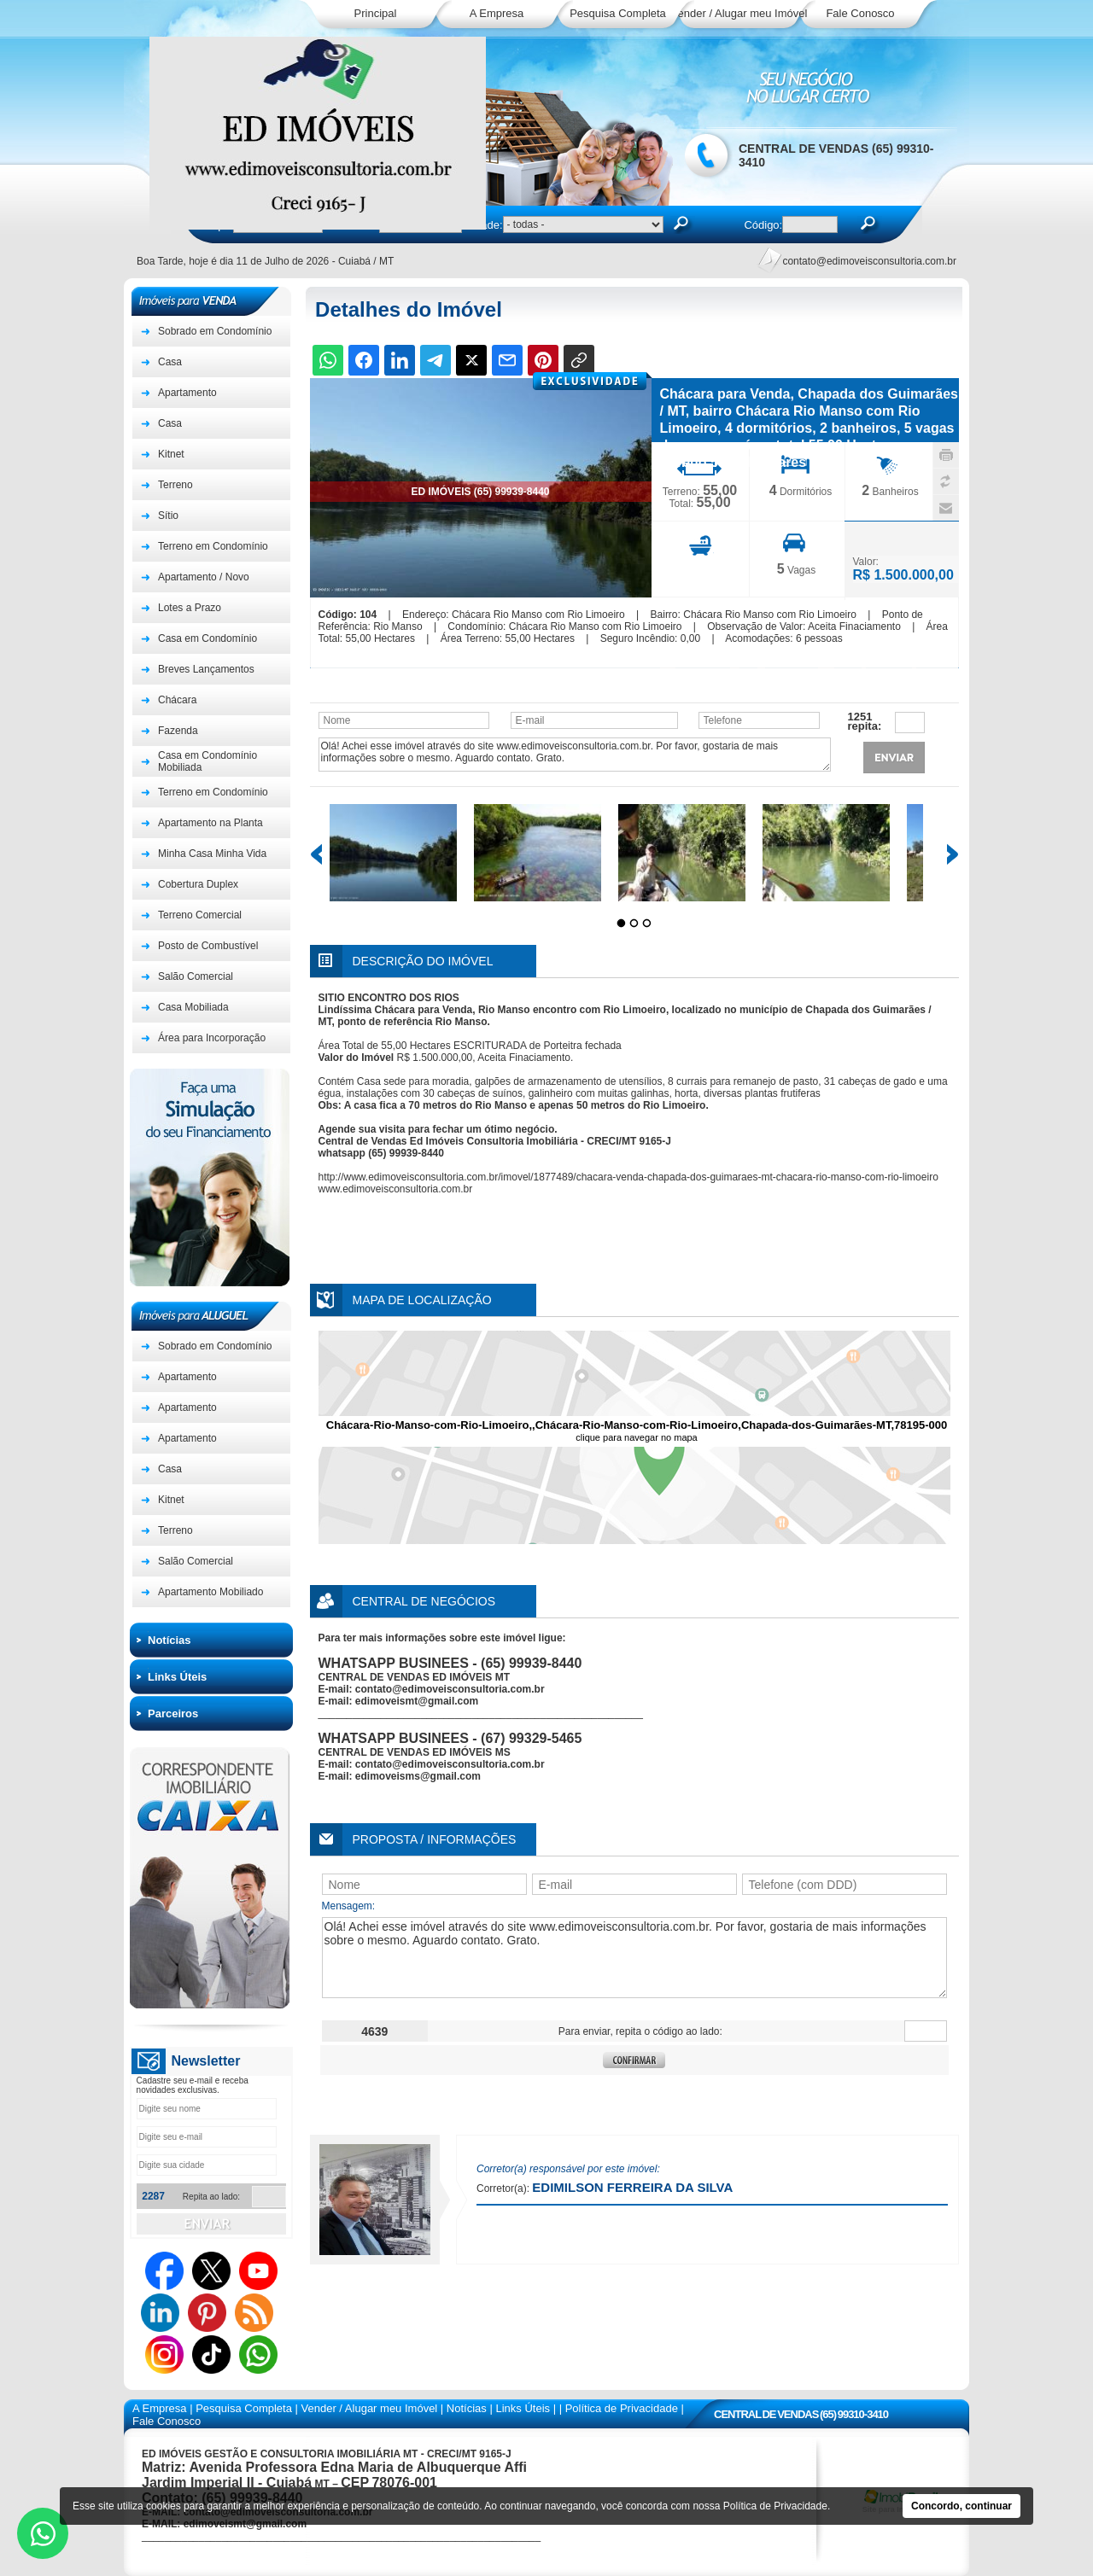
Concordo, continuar (961, 2506)
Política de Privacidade (775, 2506)
